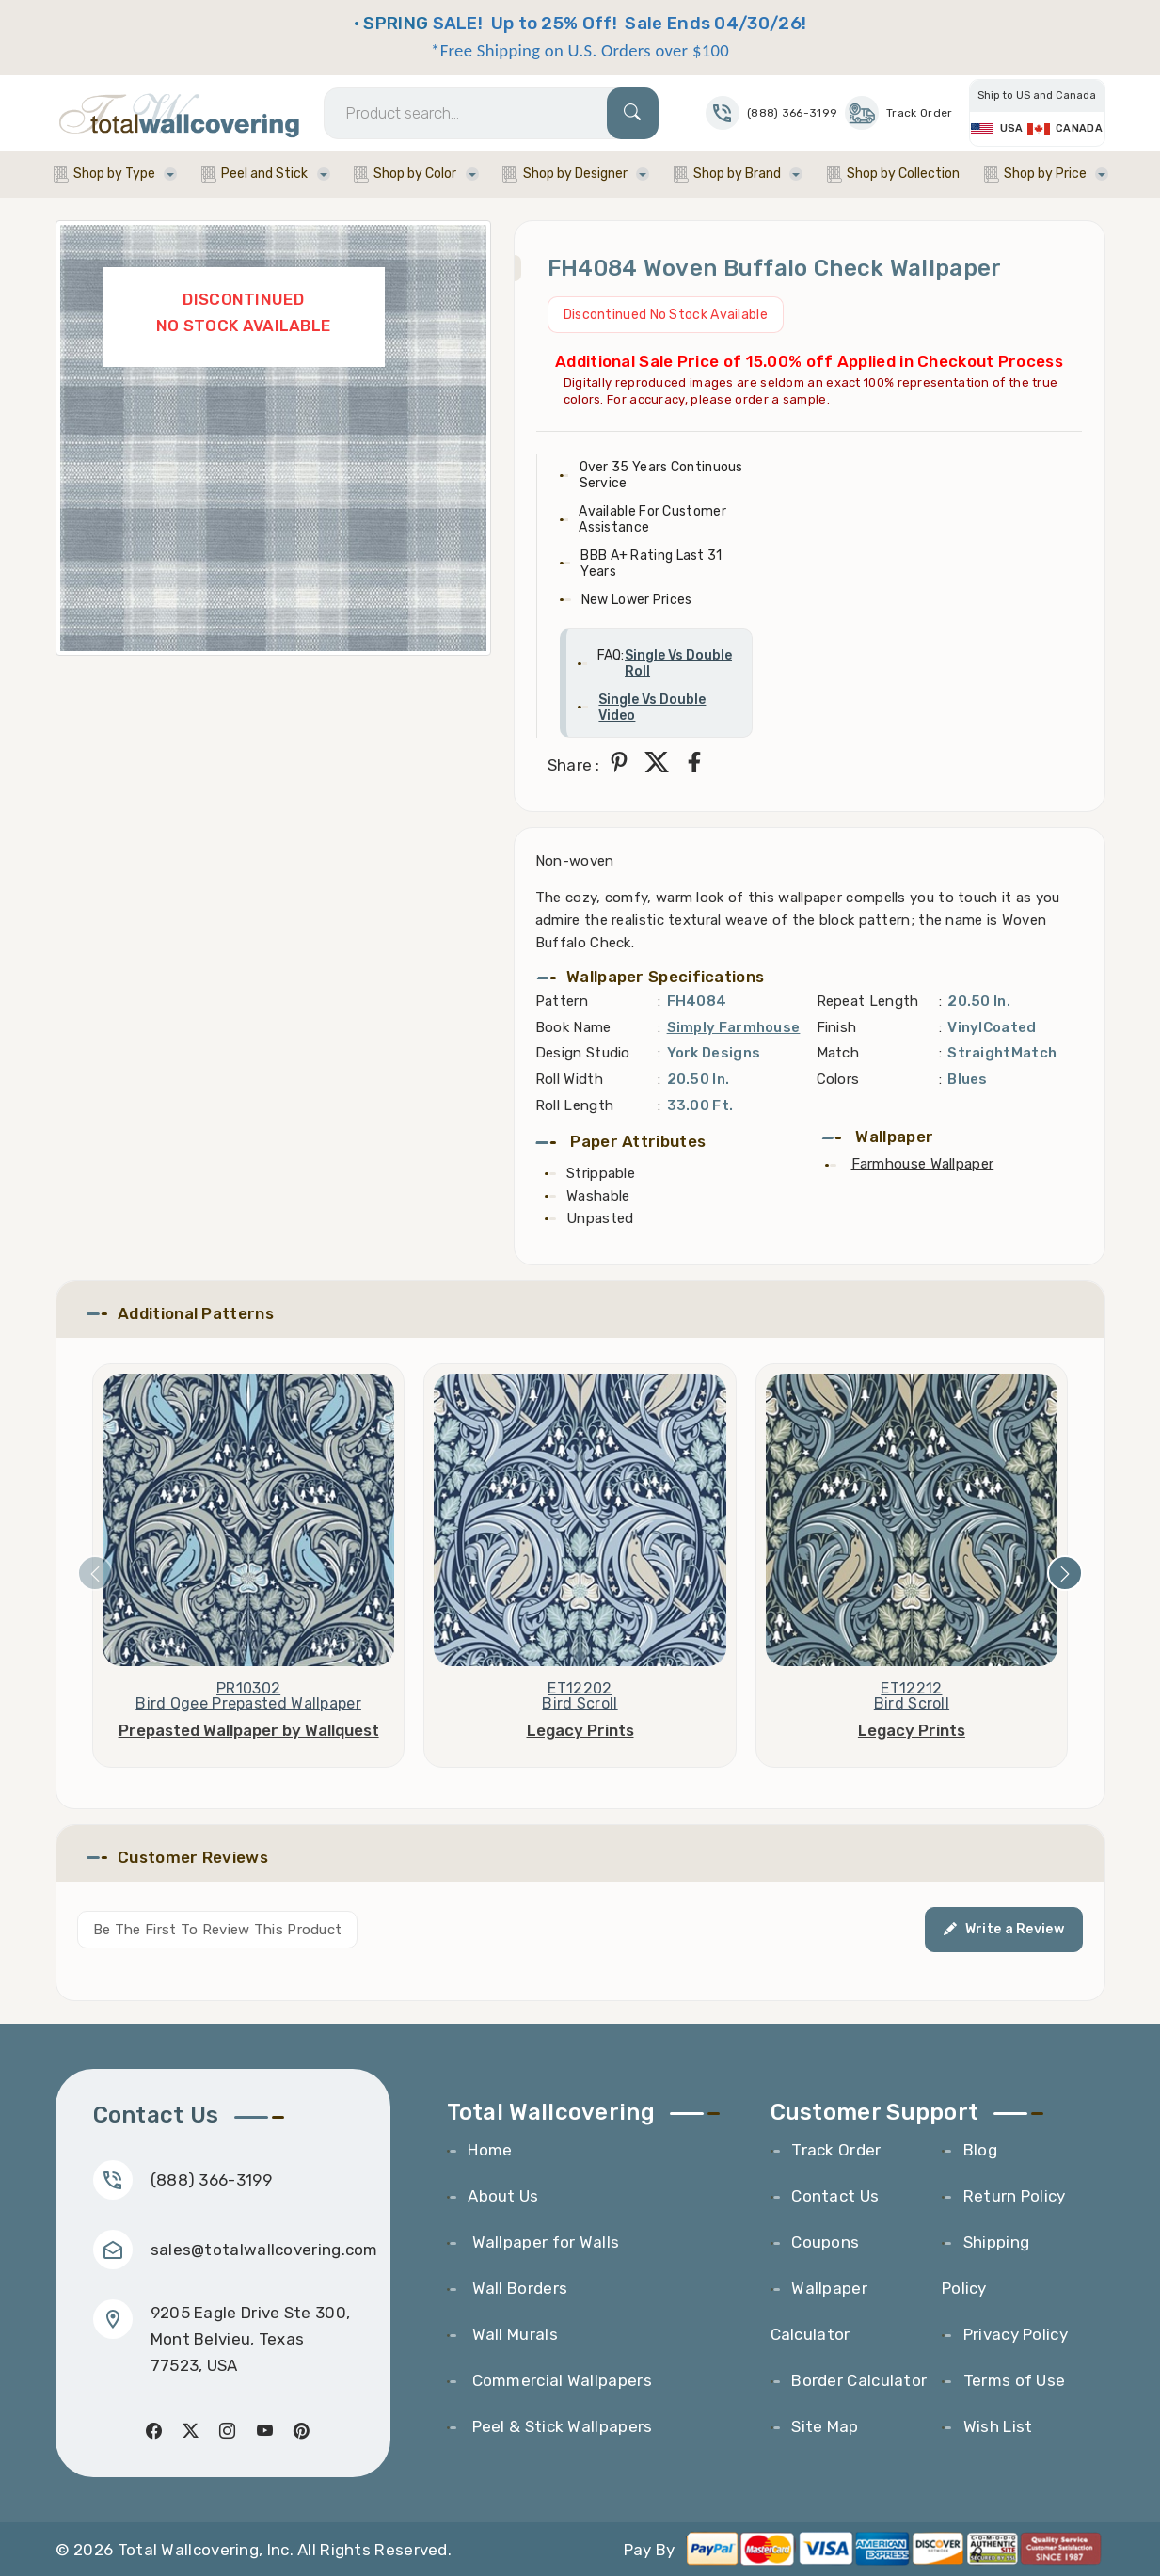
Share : (574, 764)
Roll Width (569, 1079)
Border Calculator (859, 2380)
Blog (980, 2149)
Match (838, 1052)
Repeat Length (868, 1001)
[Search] (491, 113)
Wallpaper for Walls (543, 2242)
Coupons (825, 2242)
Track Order (898, 113)
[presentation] (95, 1573)
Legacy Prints (580, 1730)
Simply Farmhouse (734, 1027)
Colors (838, 1079)
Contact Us (835, 2195)
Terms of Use (1014, 2380)
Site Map (824, 2426)
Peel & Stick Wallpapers (560, 2426)
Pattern (561, 1001)
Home (490, 2149)
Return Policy (1014, 2195)
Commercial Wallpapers (560, 2380)
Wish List (998, 2426)
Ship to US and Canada (1036, 95)
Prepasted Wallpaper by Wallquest (249, 1730)
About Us (503, 2195)
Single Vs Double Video (652, 708)
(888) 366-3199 (211, 2180)
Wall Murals (513, 2334)
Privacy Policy (1015, 2334)
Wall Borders (517, 2288)
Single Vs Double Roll (678, 663)
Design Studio (582, 1052)
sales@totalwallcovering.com (264, 2249)
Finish (837, 1027)
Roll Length (574, 1105)
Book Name (573, 1027)
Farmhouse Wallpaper (922, 1163)
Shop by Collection (903, 174)
